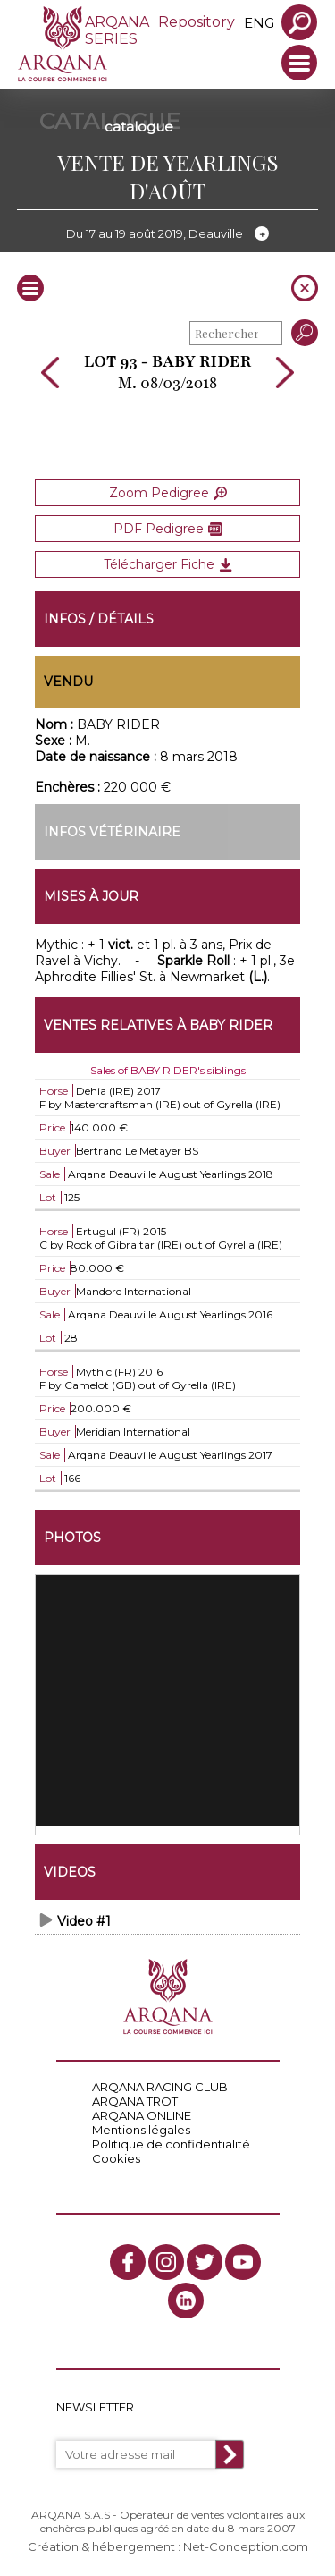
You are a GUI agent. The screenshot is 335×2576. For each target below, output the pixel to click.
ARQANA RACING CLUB (160, 2087)
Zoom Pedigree (168, 493)
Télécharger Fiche (168, 564)
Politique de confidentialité (171, 2144)
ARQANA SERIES (117, 30)
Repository (196, 21)
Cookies (116, 2158)
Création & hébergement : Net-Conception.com (168, 2546)
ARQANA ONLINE (141, 2115)
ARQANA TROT (135, 2101)
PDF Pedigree (167, 529)
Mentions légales (141, 2130)
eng (259, 22)
